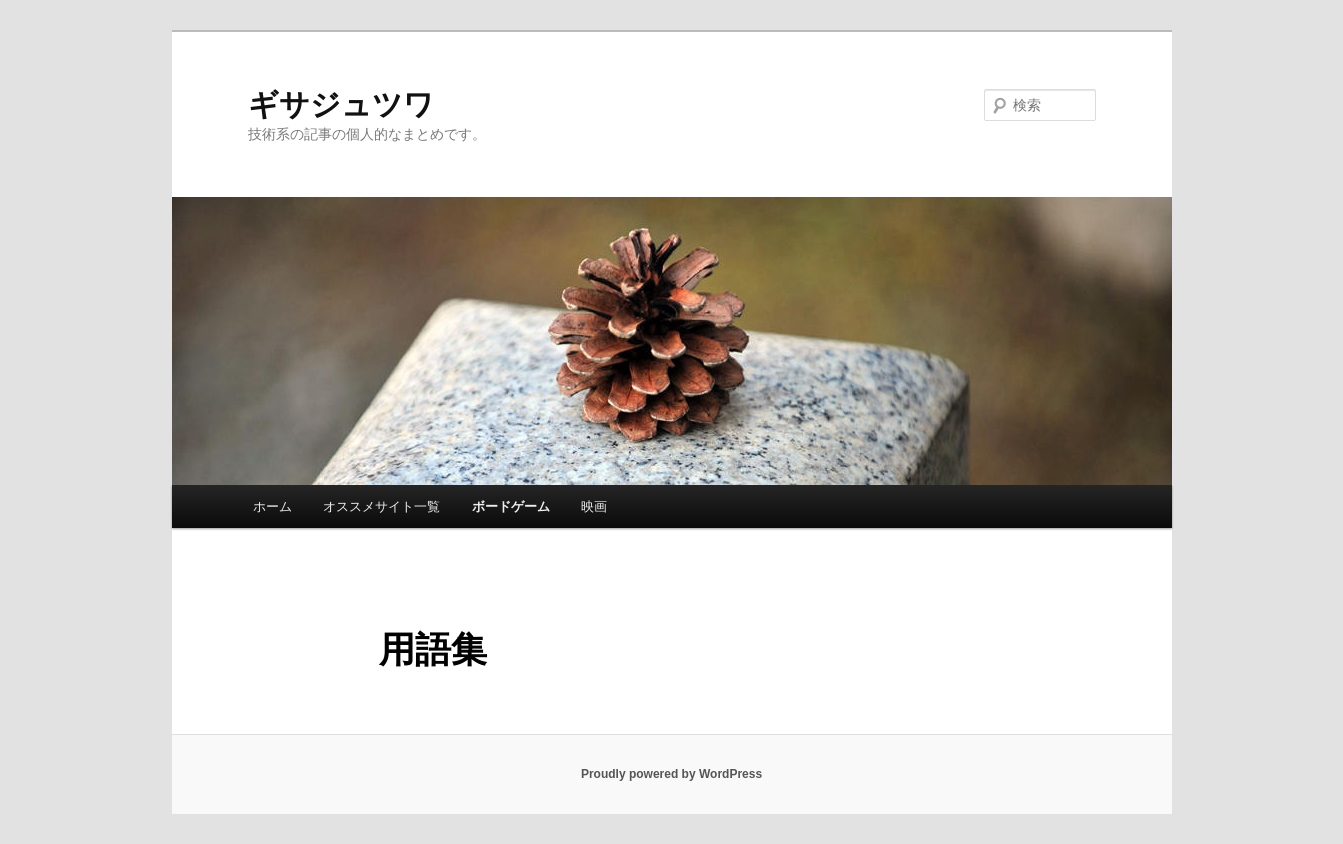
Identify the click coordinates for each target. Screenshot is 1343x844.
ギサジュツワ (341, 104)
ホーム (272, 506)
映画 (594, 506)
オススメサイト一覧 (381, 506)
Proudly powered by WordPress (671, 774)
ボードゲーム (511, 506)
